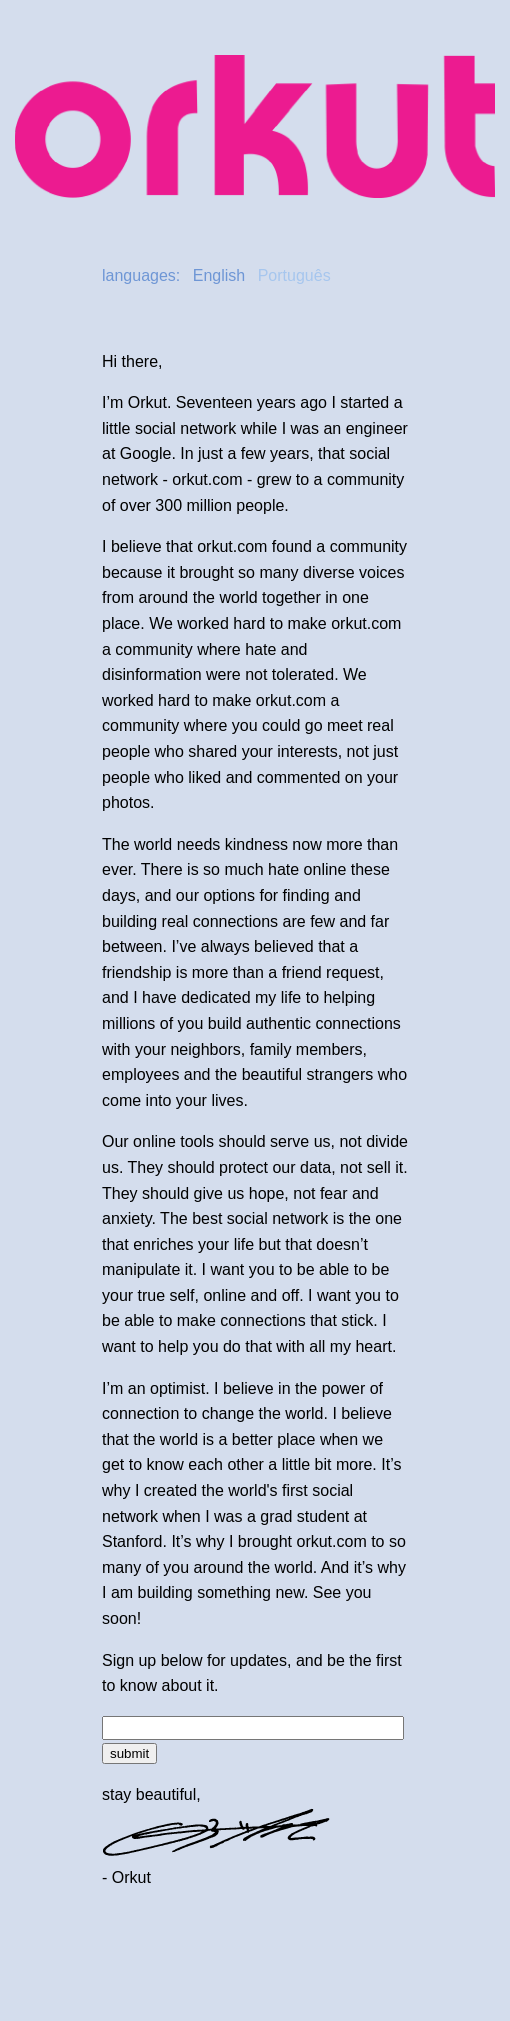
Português (294, 275)
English (219, 275)
